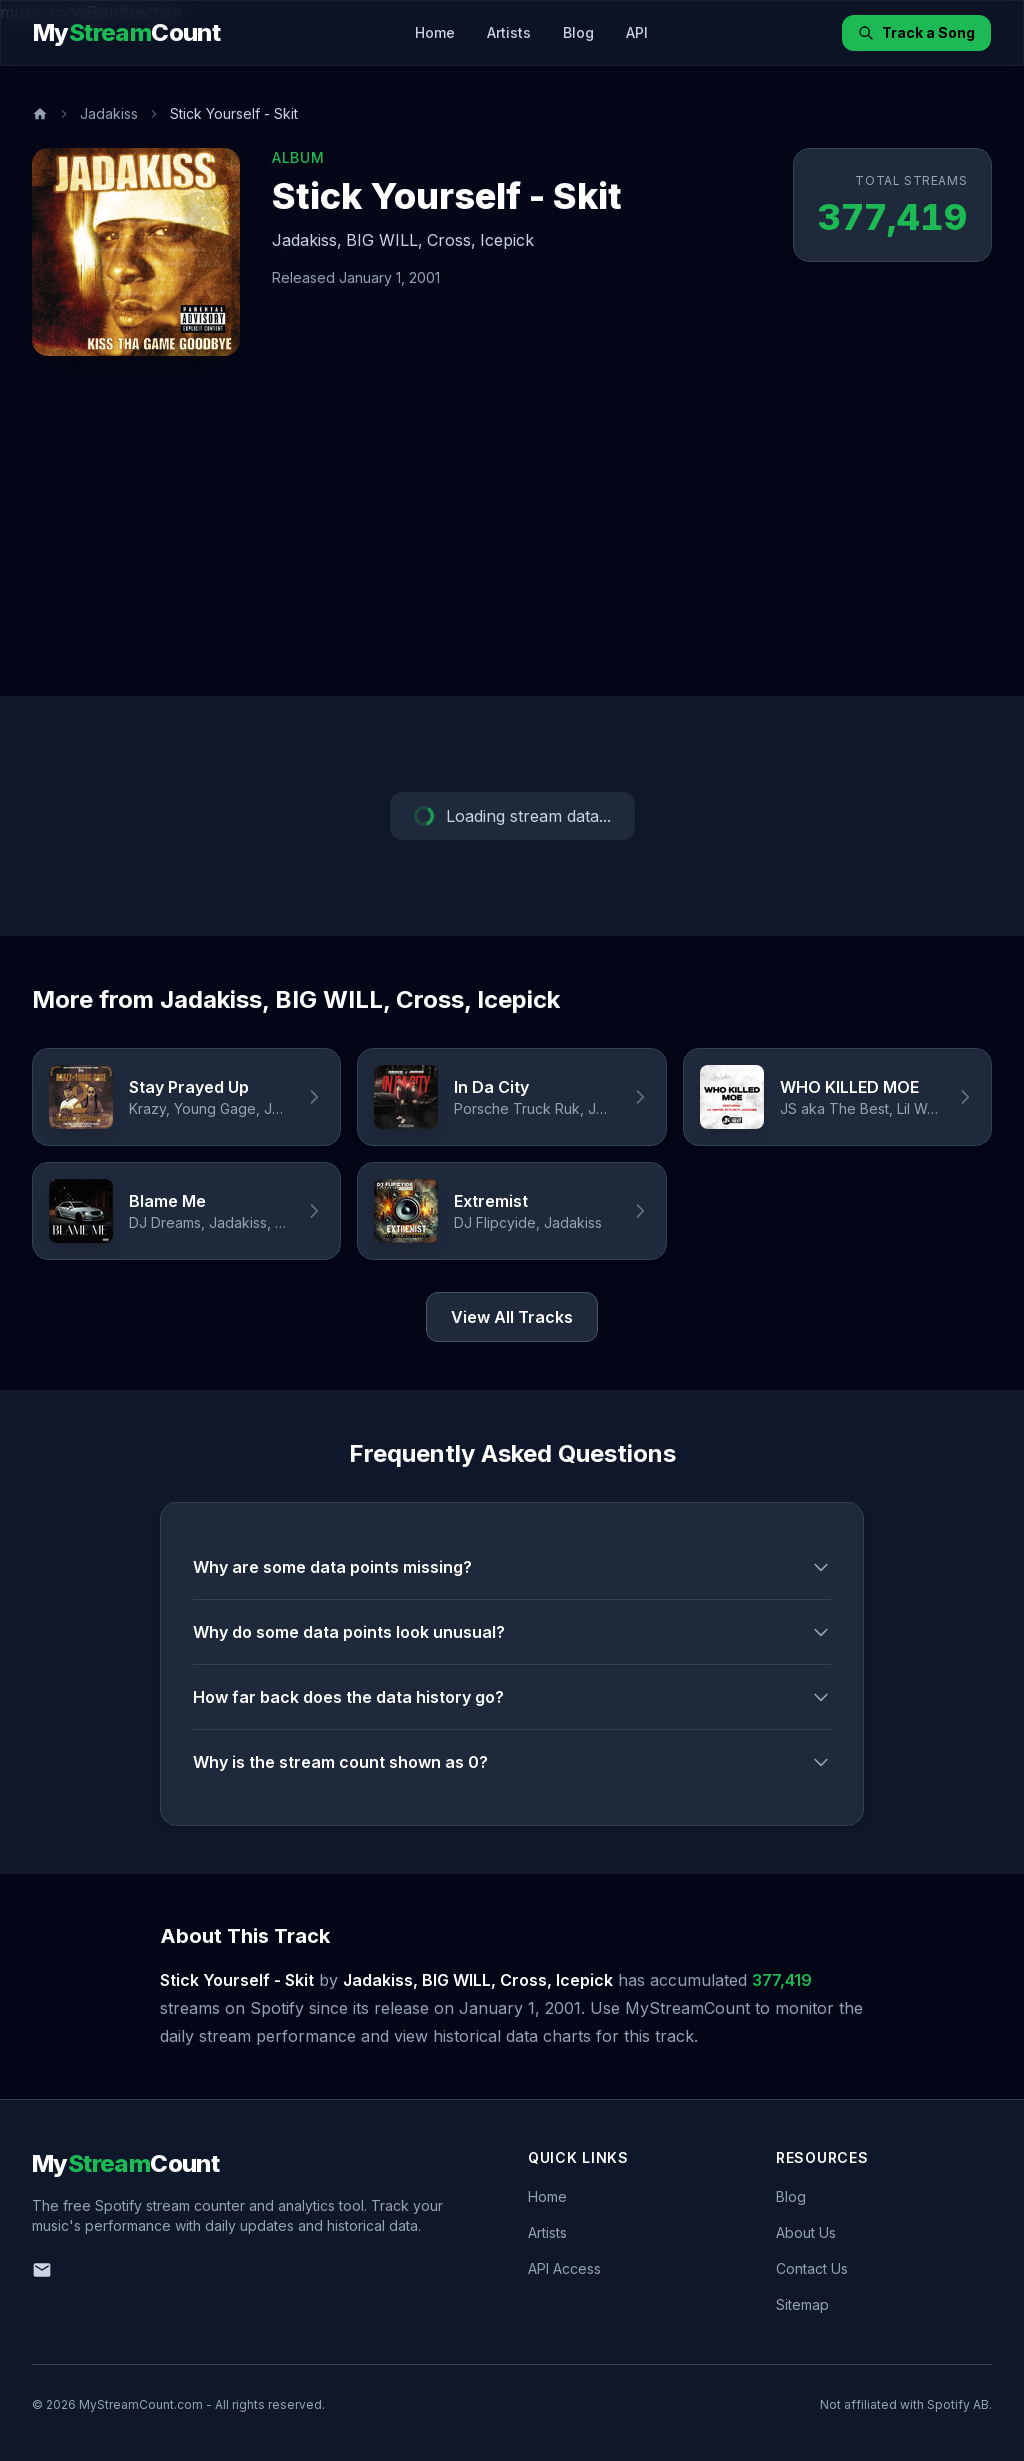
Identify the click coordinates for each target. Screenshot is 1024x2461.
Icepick (507, 240)
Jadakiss (109, 113)
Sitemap (802, 2304)
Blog (578, 32)
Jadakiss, (307, 240)
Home (435, 32)
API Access (564, 2268)
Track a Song (916, 32)
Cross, (451, 240)
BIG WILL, (384, 240)
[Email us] (42, 2270)
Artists (509, 32)
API (637, 32)
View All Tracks (512, 1317)
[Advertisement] (512, 546)
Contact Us (812, 2268)
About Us (806, 2232)
